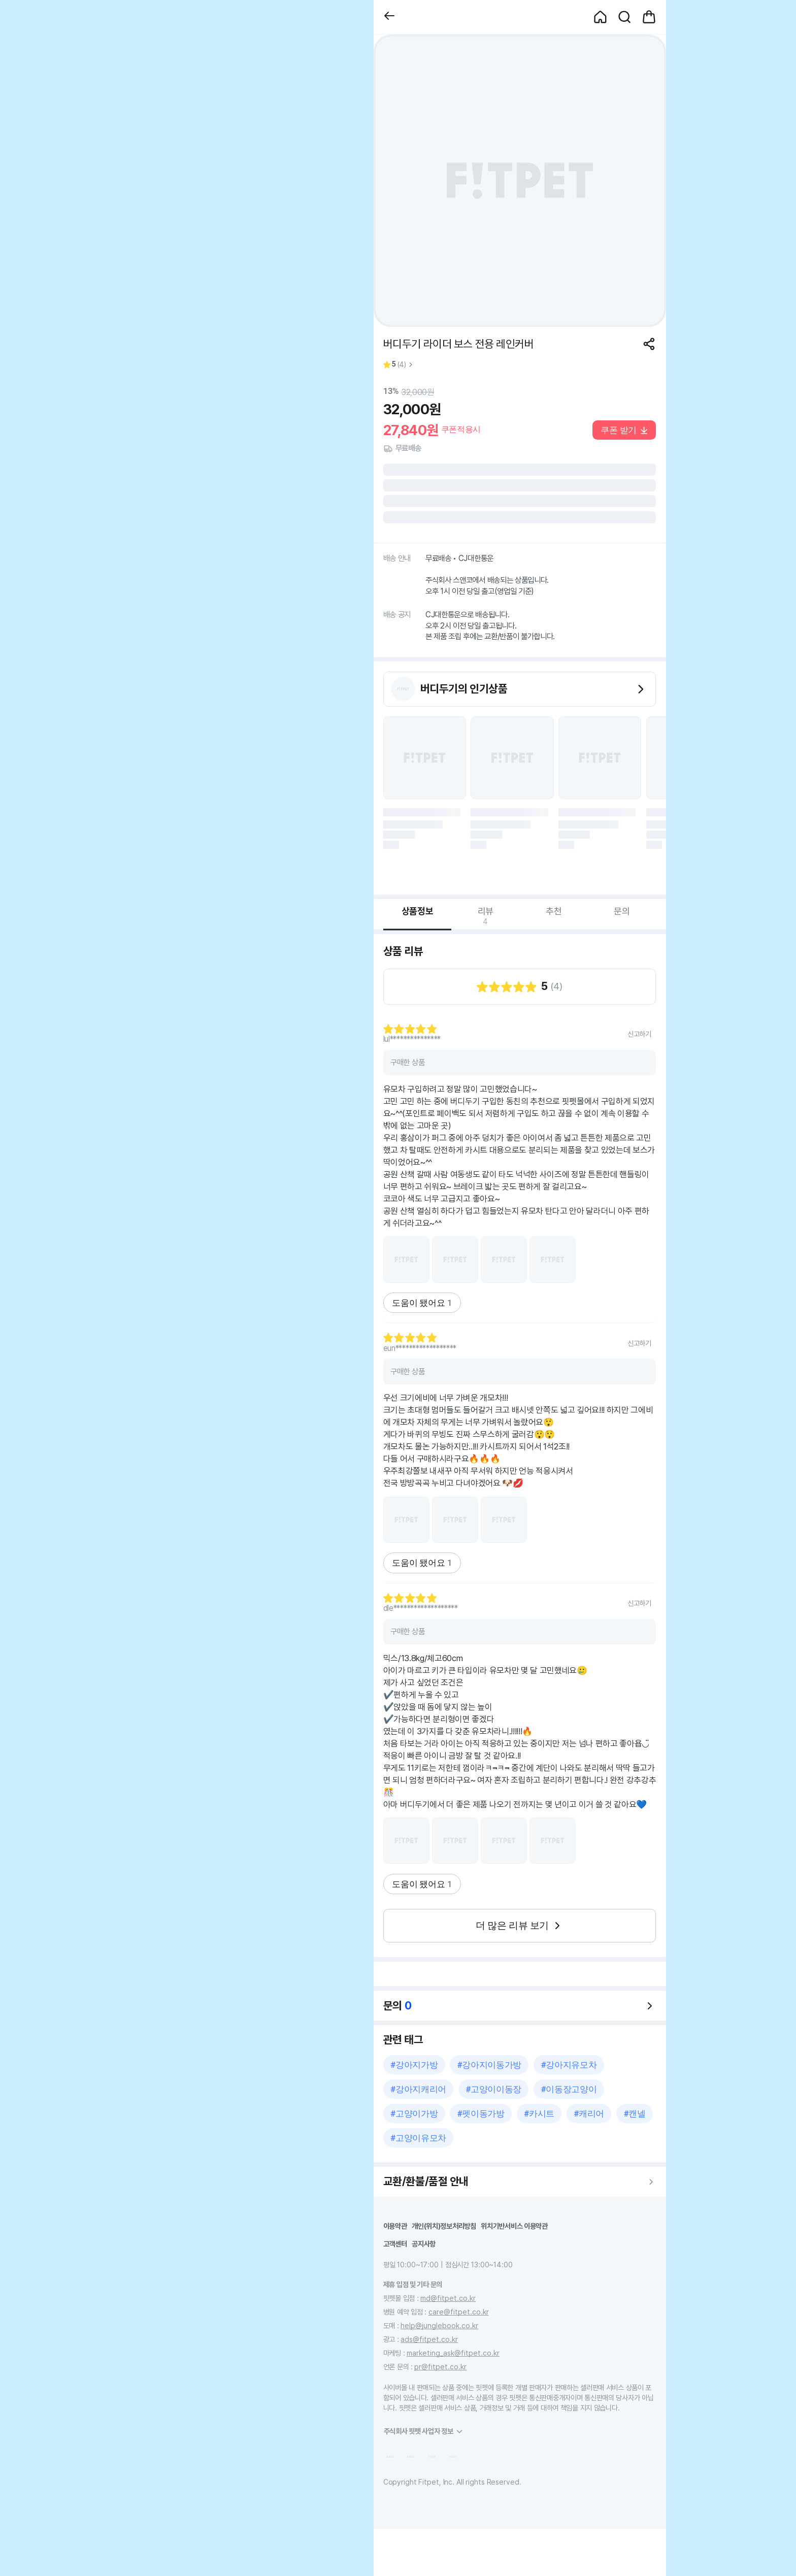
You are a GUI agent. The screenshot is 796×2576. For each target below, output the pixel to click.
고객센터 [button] (395, 2243)
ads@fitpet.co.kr (429, 2339)
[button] (389, 17)
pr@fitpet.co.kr (440, 2366)
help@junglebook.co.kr (439, 2325)
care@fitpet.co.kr (458, 2311)
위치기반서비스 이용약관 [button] (514, 2226)
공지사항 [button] (424, 2243)
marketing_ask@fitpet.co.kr (453, 2353)
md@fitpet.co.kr (448, 2298)
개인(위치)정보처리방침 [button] (444, 2226)
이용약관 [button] (395, 2226)
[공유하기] (649, 344)
